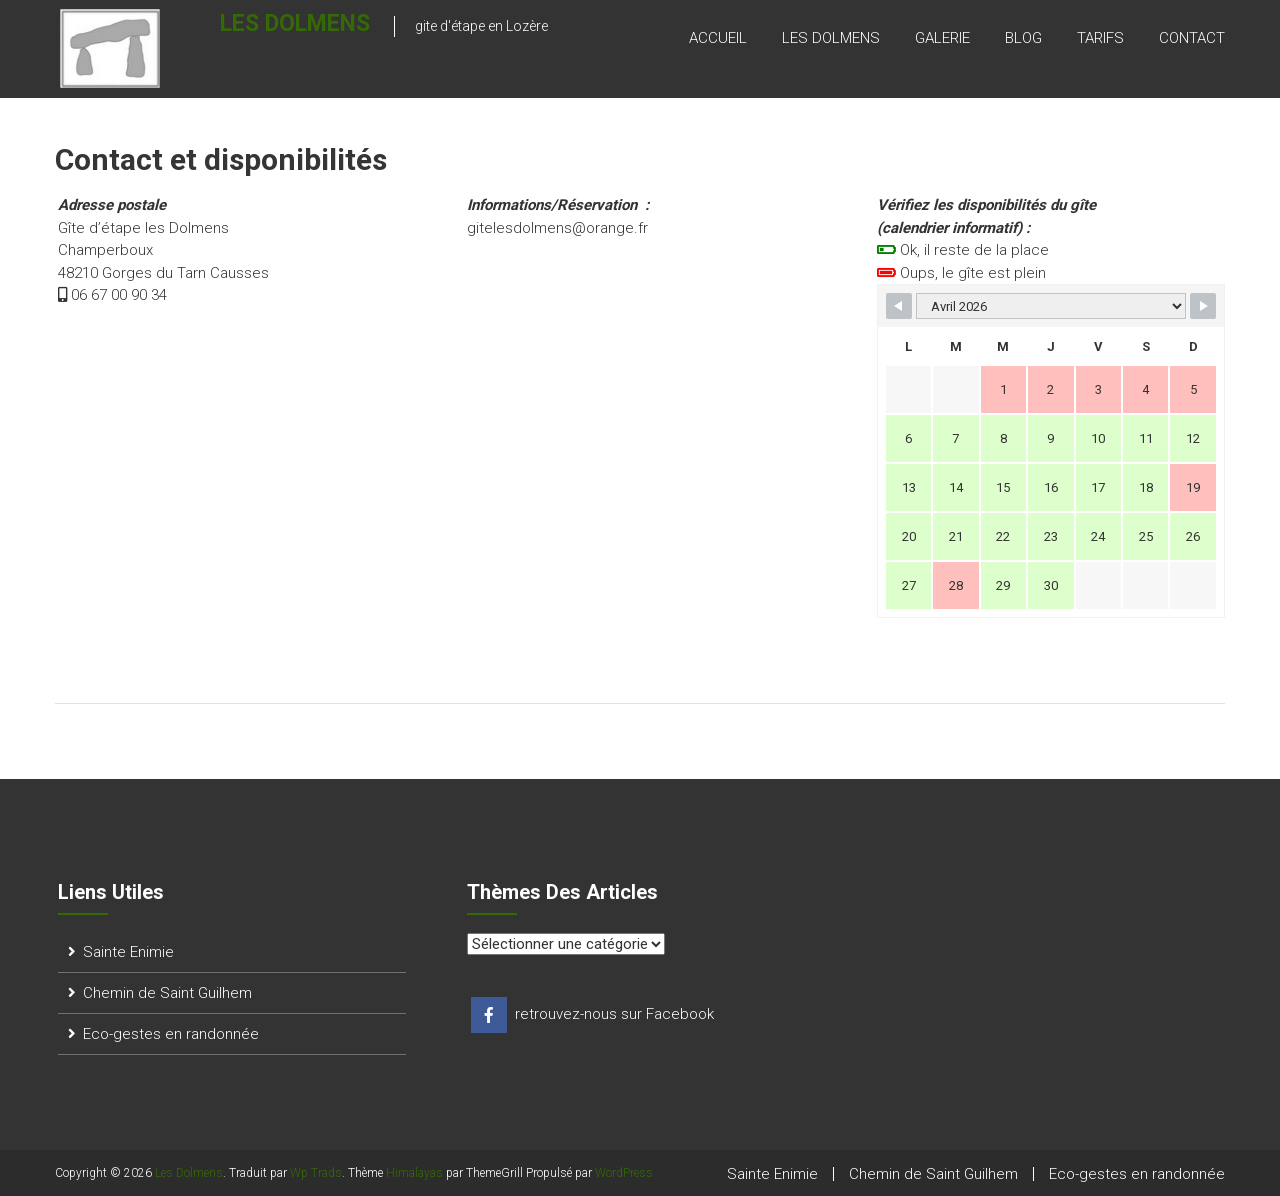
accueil (718, 39)
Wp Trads (316, 1173)
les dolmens (831, 39)
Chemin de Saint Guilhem (167, 993)
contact (1192, 39)
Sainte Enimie (128, 952)
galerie (942, 39)
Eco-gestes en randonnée (171, 1034)
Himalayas (414, 1173)
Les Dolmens (255, 36)
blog (1023, 39)
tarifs (1100, 39)
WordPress (624, 1173)
